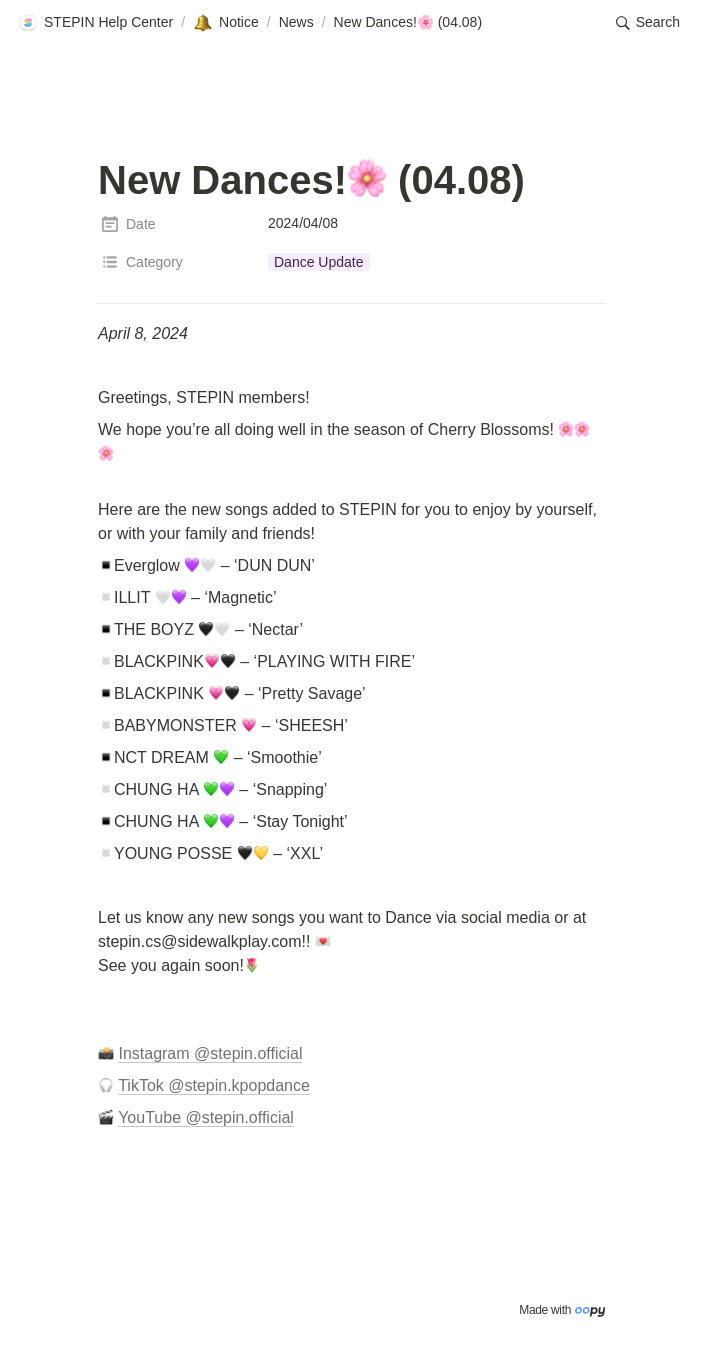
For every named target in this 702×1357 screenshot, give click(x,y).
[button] (95, 23)
